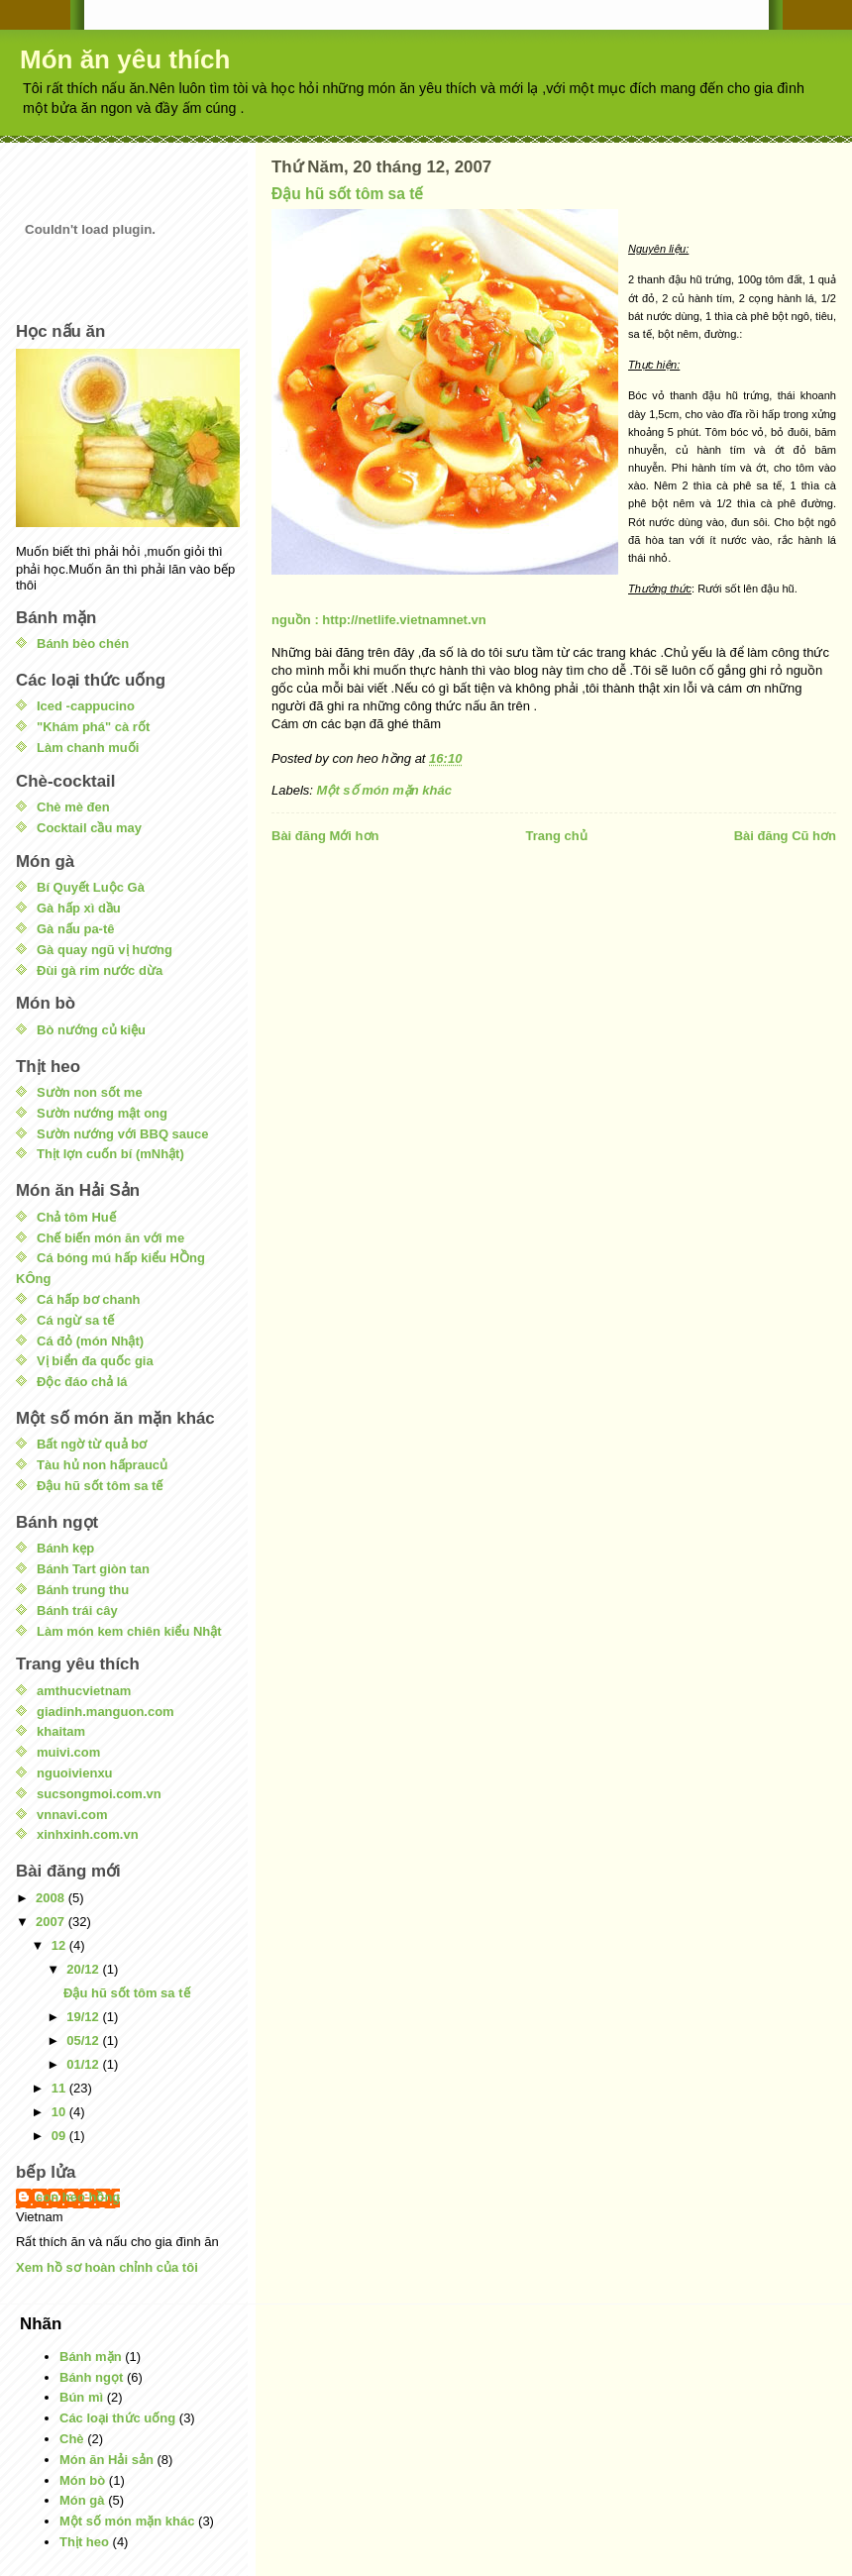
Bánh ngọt (91, 2377)
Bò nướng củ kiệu (91, 1029)
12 (60, 1945)
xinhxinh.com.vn (88, 1834)
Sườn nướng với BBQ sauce (122, 1134)
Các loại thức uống (117, 2418)
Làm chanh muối (88, 747)
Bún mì (81, 2397)
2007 (52, 1921)
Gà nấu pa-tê (76, 928)
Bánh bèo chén (83, 643)
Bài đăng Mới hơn (324, 835)
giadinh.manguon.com (105, 1711)
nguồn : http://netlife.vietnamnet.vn (378, 619)
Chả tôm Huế (76, 1217)
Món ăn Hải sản (106, 2459)
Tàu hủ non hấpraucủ (102, 1464)
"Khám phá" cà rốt (93, 726)
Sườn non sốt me (90, 1092)
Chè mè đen (73, 807)
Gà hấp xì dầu (79, 908)
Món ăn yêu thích (125, 59)
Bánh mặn (90, 2356)
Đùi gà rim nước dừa (99, 970)
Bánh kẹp (65, 1548)
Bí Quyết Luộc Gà (91, 887)
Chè (71, 2438)
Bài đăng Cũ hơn (785, 835)
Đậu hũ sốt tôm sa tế (347, 193)
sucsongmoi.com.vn (99, 1793)
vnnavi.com (72, 1814)
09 (60, 2135)
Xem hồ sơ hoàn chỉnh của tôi (107, 2267)
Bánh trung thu (83, 1589)
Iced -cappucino (86, 705)
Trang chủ (555, 835)
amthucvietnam (84, 1690)
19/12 (84, 2016)
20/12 (84, 1969)
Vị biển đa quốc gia (95, 1360)
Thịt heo (84, 2541)
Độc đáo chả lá (82, 1381)
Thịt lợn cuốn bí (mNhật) (110, 1153)
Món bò (82, 2480)
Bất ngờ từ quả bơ (92, 1444)
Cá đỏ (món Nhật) (90, 1341)
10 (60, 2111)
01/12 (84, 2064)
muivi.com (68, 1752)
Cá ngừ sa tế (75, 1320)
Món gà (82, 2500)
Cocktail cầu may (89, 827)
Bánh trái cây (77, 1610)
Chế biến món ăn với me (110, 1238)
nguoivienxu (75, 1773)
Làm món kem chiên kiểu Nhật (129, 1631)
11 (60, 2088)
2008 (52, 1897)
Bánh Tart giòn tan (93, 1568)
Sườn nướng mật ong (102, 1113)
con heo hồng (78, 2197)
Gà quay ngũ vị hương (104, 949)
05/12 (84, 2040)
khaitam (61, 1731)
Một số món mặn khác (384, 790)
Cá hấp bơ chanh (89, 1299)
